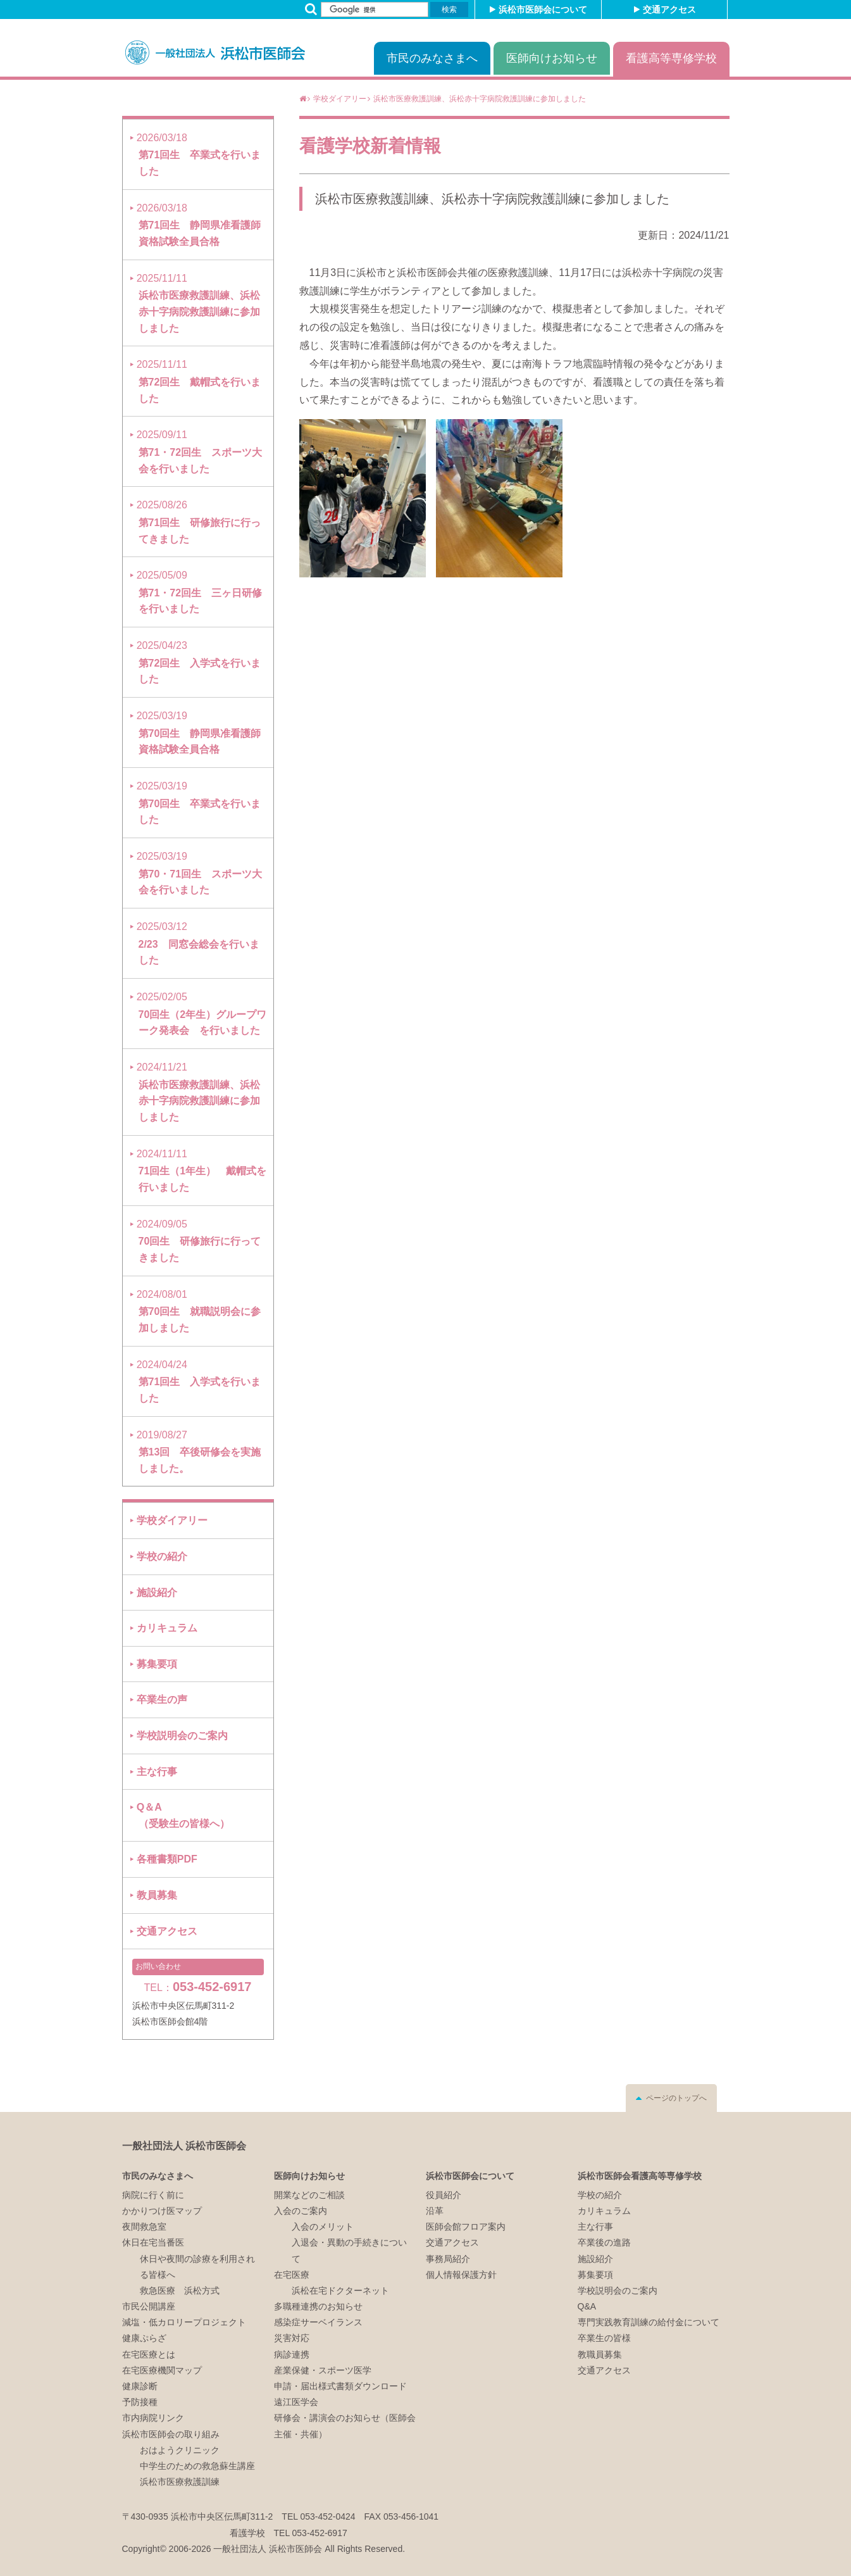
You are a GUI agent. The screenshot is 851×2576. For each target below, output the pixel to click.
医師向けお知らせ (551, 58)
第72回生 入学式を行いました (199, 662)
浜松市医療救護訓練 (180, 2482)
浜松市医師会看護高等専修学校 (640, 2176)
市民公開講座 (148, 2306)
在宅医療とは (148, 2354)
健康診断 (140, 2386)
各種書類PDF (167, 1859)
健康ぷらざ (144, 2338)
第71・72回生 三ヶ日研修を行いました (199, 592)
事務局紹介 (448, 2259)
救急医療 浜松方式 (180, 2290)
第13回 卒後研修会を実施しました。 (199, 1451)
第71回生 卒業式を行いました (199, 154)
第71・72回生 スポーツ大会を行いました (199, 451)
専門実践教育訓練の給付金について (648, 2322)
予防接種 (140, 2402)
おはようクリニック (180, 2450)
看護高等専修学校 (671, 58)
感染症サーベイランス (318, 2322)
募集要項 (157, 1664)
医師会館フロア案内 (466, 2226)
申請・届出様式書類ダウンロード (340, 2386)
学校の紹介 (162, 1556)
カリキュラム (167, 1628)
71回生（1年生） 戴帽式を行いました (202, 1170)
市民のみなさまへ (432, 58)
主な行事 (157, 1771)
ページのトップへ (676, 2098)
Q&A (587, 2306)
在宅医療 (291, 2275)
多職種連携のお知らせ (318, 2306)
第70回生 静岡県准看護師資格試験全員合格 (199, 732)
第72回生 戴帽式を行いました (199, 381)
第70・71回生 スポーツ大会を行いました (199, 873)
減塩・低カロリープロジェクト (184, 2322)
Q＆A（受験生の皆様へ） (183, 1815)
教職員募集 (600, 2354)
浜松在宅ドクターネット (340, 2290)
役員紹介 (443, 2195)
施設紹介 (157, 1592)
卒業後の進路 (604, 2242)
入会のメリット (323, 2226)
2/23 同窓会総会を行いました (198, 943)
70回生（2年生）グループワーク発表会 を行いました (202, 1013)
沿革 (435, 2211)
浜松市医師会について (543, 9)
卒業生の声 (162, 1699)
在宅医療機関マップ (162, 2370)
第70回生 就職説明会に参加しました (199, 1311)
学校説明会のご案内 (182, 1735)
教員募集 (157, 1895)
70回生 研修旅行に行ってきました (199, 1241)
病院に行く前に (153, 2195)
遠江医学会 (296, 2402)
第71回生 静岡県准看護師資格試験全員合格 (199, 225)
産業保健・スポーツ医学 (322, 2370)
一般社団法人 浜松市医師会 (184, 2145)
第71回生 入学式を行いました (199, 1381)
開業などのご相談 (309, 2195)
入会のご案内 (300, 2211)
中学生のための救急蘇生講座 (197, 2466)
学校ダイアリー (172, 1520)
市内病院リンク (153, 2418)
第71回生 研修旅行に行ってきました (199, 521)
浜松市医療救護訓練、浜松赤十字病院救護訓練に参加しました (492, 199)
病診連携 (291, 2354)
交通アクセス (669, 9)
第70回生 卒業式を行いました (199, 803)
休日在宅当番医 (153, 2242)
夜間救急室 (144, 2226)
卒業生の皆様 (604, 2338)
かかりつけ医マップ (162, 2211)
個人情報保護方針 (461, 2275)
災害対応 (291, 2338)
